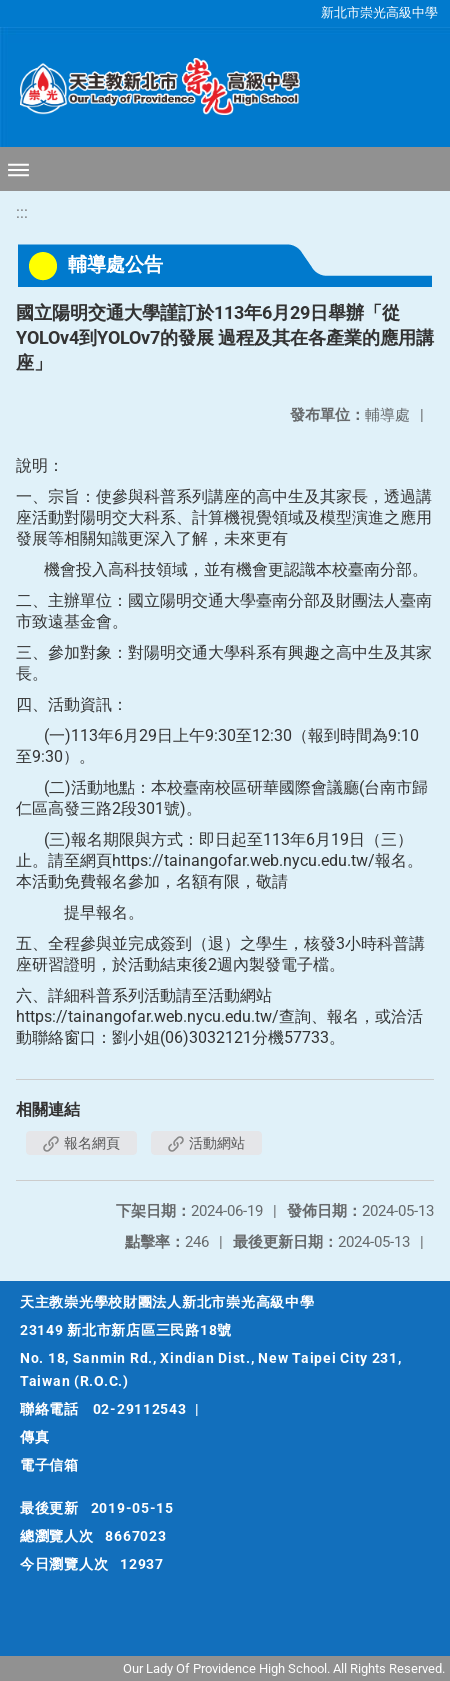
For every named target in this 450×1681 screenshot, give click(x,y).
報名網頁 (81, 1143)
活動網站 (206, 1143)
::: (22, 212)
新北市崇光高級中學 (379, 12)
